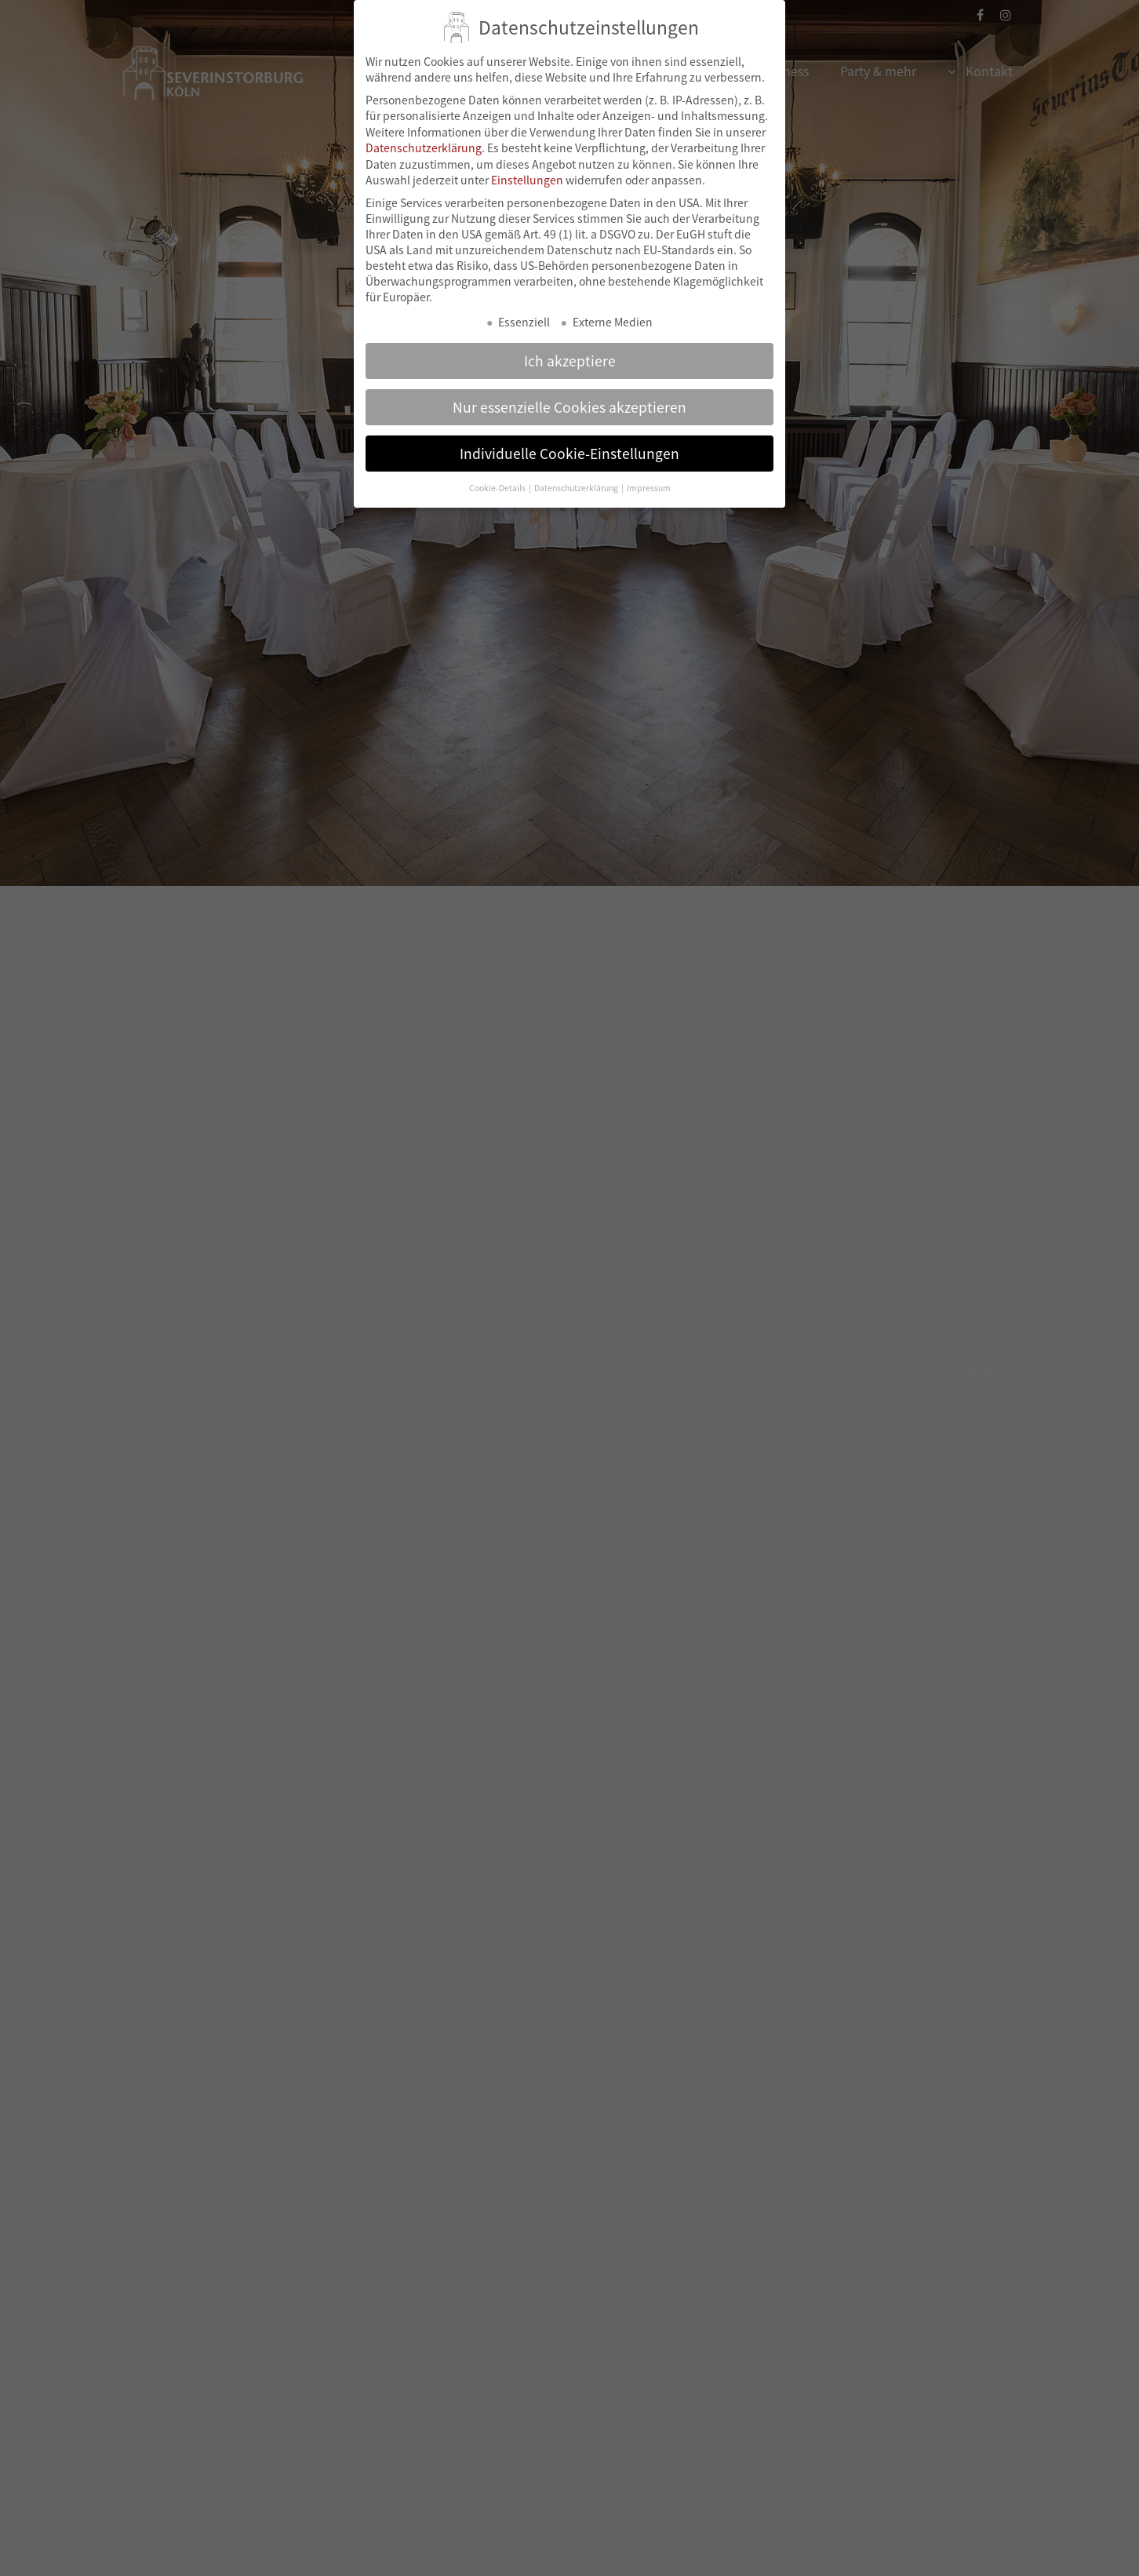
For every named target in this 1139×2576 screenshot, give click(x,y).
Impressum (649, 468)
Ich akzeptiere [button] (570, 340)
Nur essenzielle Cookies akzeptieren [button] (569, 387)
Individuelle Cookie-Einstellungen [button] (569, 433)
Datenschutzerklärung (424, 128)
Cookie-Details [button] (498, 468)
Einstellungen (527, 160)
